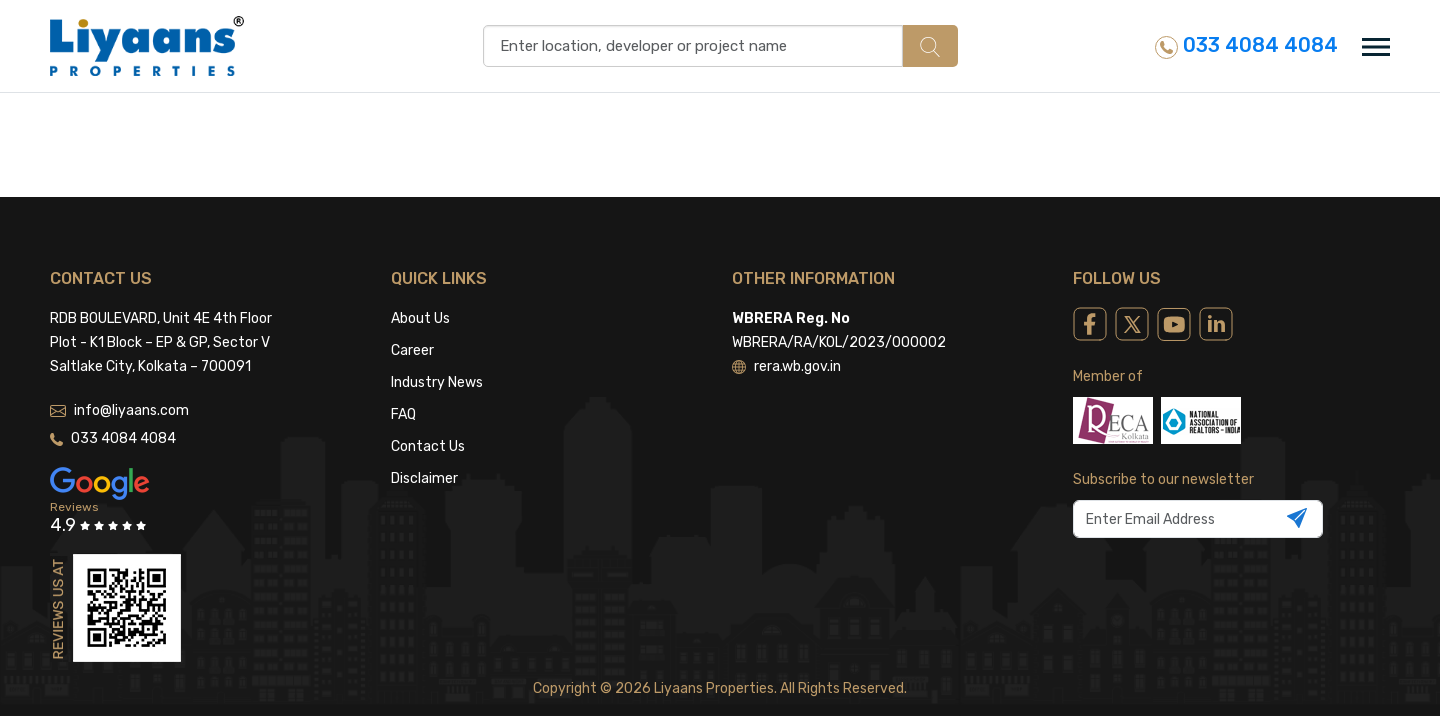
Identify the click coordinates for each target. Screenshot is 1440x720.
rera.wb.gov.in (786, 366)
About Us (420, 318)
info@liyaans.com (119, 410)
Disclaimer (424, 478)
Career (412, 350)
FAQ (403, 414)
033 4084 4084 (1246, 45)
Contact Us (428, 446)
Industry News (437, 382)
